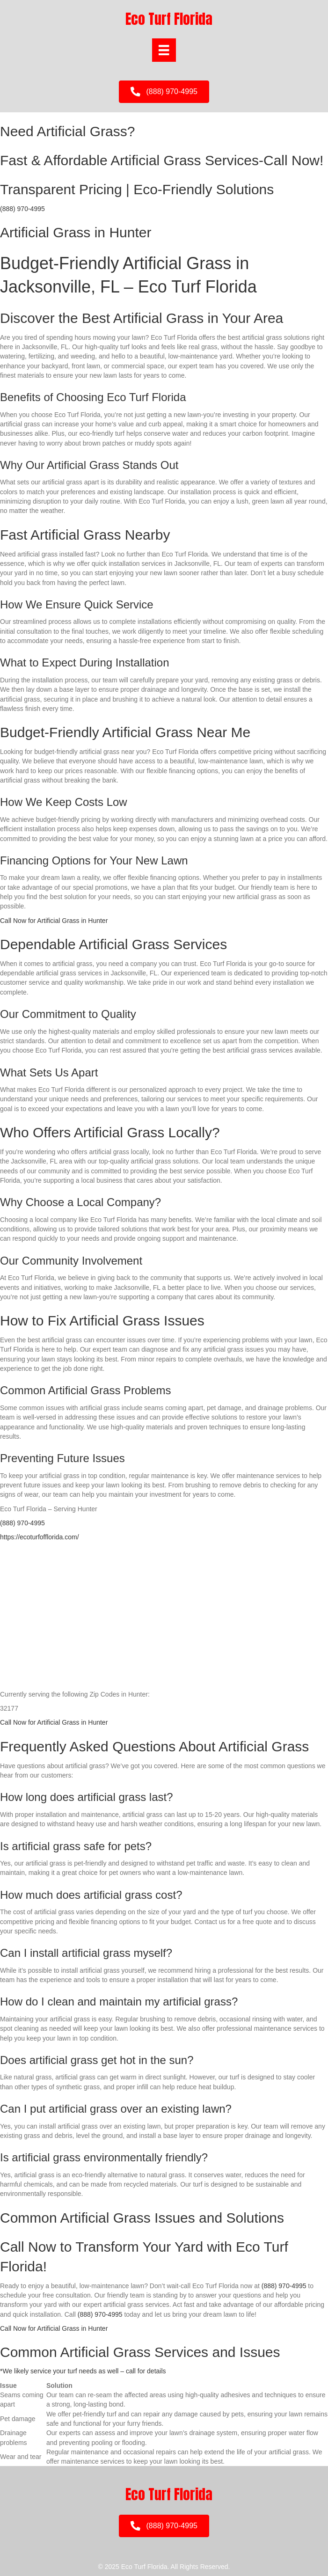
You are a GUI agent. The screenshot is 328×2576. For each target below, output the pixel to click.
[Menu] (163, 50)
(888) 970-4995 (22, 208)
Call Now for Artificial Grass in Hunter (54, 920)
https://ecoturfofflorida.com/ (39, 1537)
